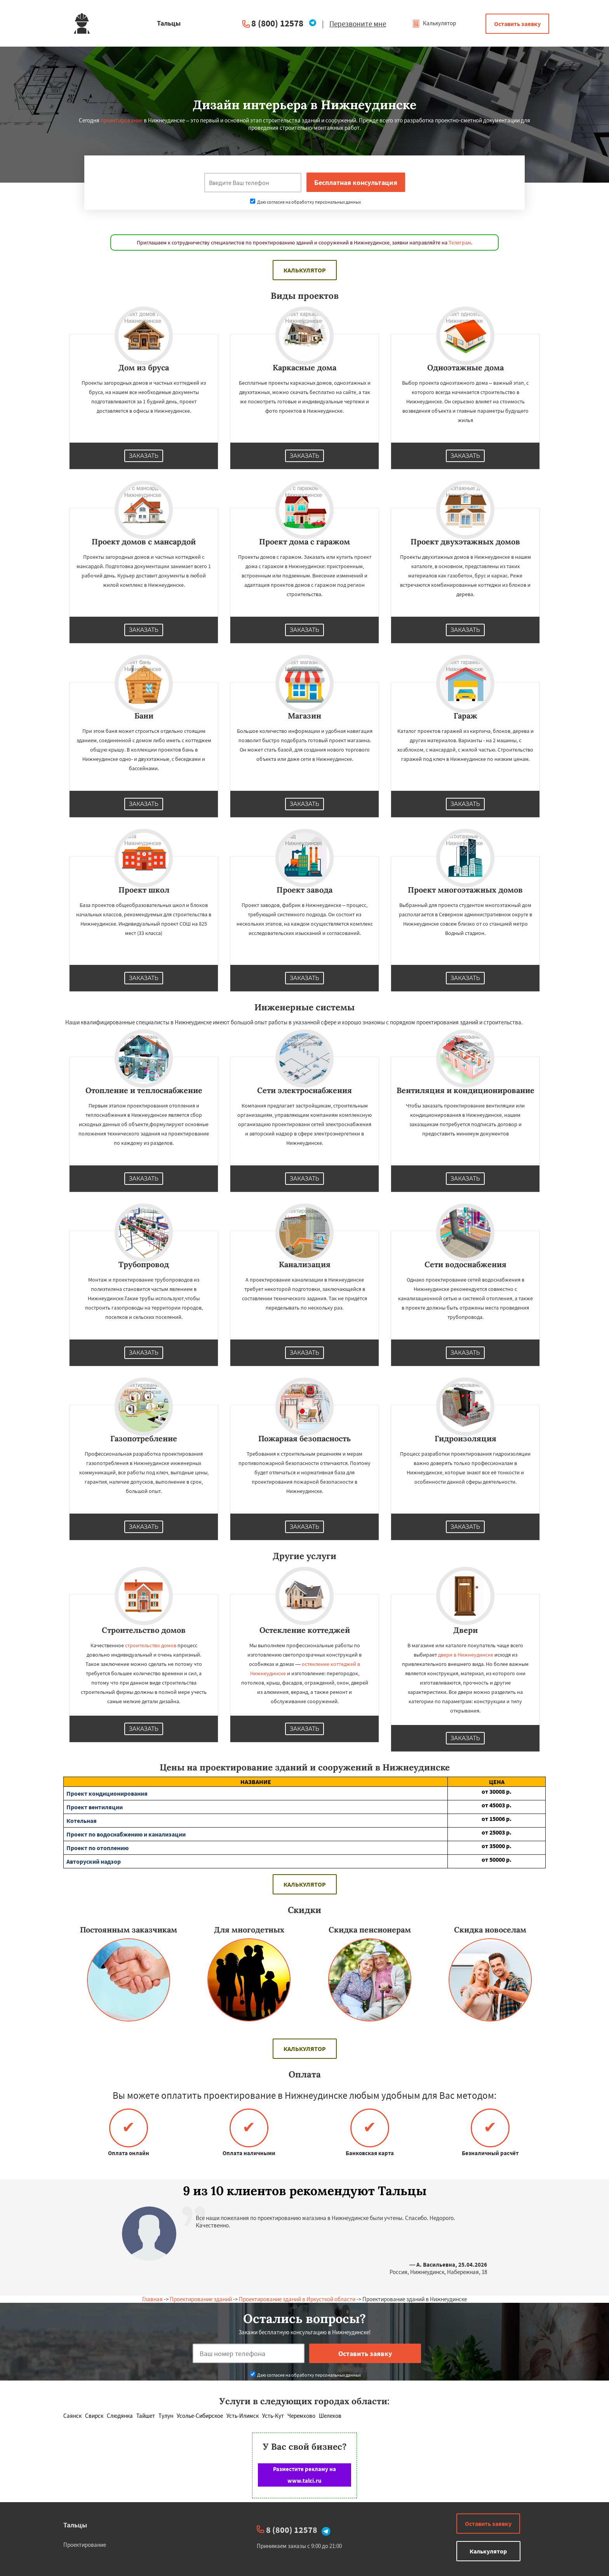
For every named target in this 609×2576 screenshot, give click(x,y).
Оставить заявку (517, 24)
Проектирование (84, 2544)
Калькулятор (434, 23)
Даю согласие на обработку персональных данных (305, 202)
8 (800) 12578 (277, 23)
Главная (152, 2299)
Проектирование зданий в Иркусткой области (297, 2299)
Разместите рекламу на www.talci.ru (304, 2474)
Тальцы (75, 2524)
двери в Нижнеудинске (465, 1654)
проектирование (122, 120)
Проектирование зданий (201, 2299)
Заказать (143, 455)
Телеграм (460, 242)
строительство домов (150, 1645)
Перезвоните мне (357, 23)
